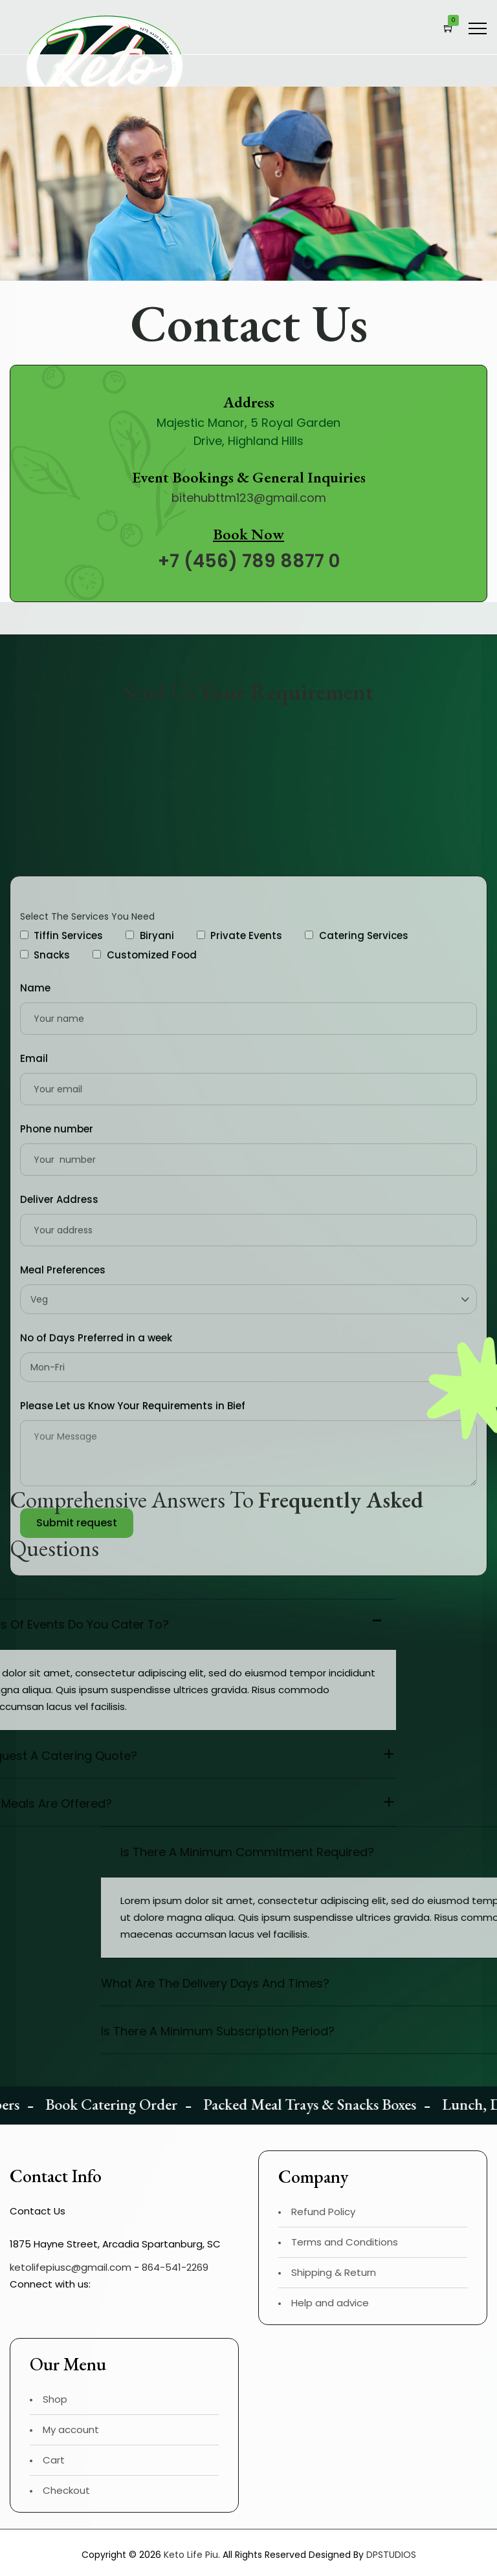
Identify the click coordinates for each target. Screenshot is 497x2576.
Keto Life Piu (191, 2554)
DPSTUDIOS (391, 2554)
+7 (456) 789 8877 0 (249, 561)
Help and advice (330, 2303)
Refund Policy (323, 2211)
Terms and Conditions (344, 2242)
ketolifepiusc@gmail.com (70, 2267)
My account (71, 2429)
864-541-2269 (175, 2267)
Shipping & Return (333, 2272)
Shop (55, 2399)
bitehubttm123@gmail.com (248, 498)
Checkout (66, 2490)
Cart (54, 2460)
